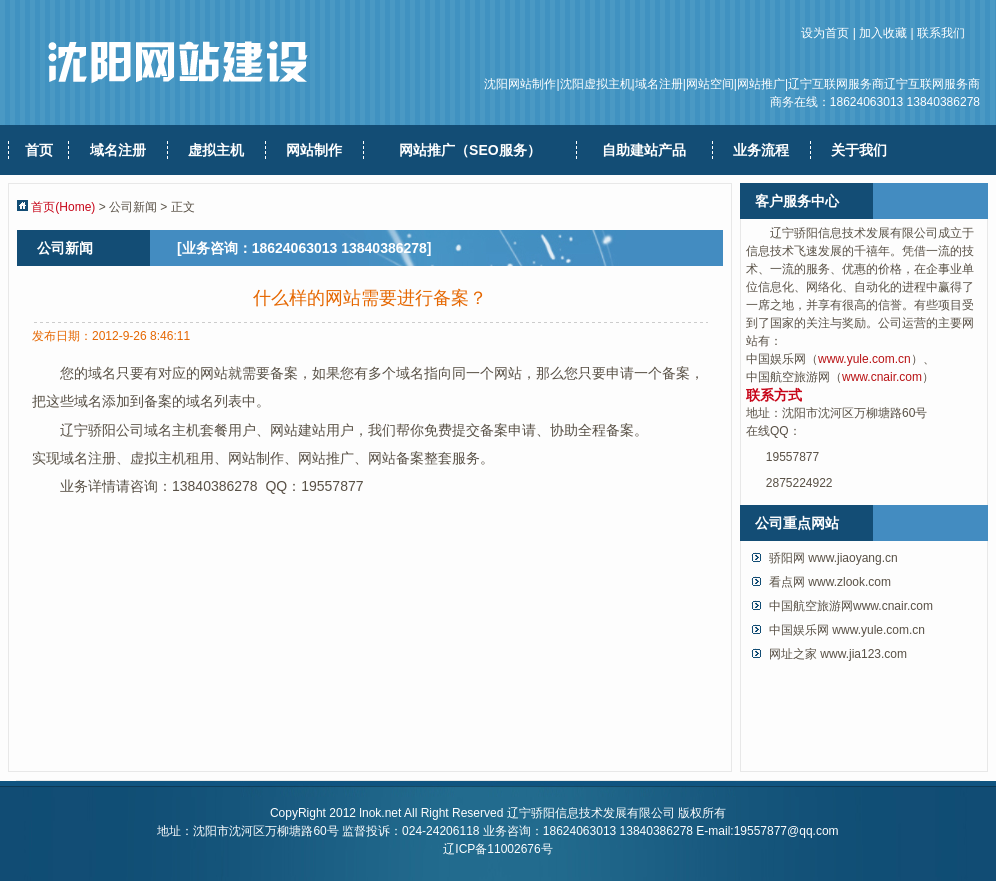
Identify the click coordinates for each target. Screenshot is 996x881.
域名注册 (118, 150)
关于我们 (859, 150)
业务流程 (761, 150)
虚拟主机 (216, 150)
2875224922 (799, 483)
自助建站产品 (644, 150)
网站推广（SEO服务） (470, 150)
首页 (39, 150)
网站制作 (314, 150)
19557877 (792, 457)
